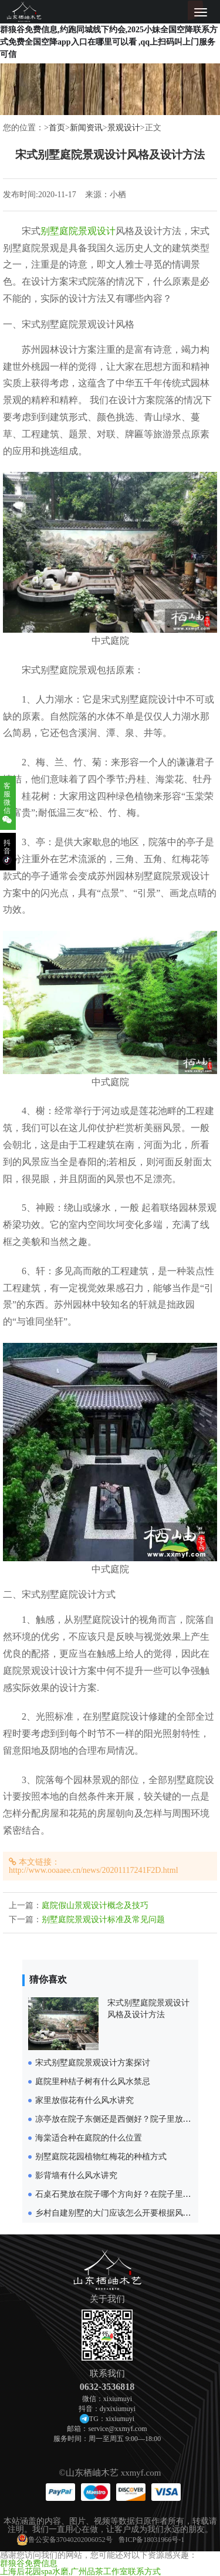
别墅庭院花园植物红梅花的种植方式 (101, 2156)
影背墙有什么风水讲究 (76, 2175)
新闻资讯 (86, 127)
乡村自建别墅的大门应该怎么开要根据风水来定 (121, 2213)
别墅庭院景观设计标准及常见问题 (103, 1919)
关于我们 (107, 2299)
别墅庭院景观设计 (78, 231)
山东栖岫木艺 (92, 2472)
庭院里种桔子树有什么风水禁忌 (92, 2081)
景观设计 (123, 127)
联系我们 (107, 2373)
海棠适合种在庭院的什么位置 (88, 2137)
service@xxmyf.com (117, 2428)
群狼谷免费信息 (28, 2563)
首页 (57, 127)
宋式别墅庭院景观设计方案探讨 (92, 2062)
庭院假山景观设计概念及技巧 (95, 1905)
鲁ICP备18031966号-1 (152, 2540)
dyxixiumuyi (118, 2408)
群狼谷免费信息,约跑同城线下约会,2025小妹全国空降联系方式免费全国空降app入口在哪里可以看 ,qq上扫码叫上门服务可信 (109, 42)
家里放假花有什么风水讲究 (84, 2100)
